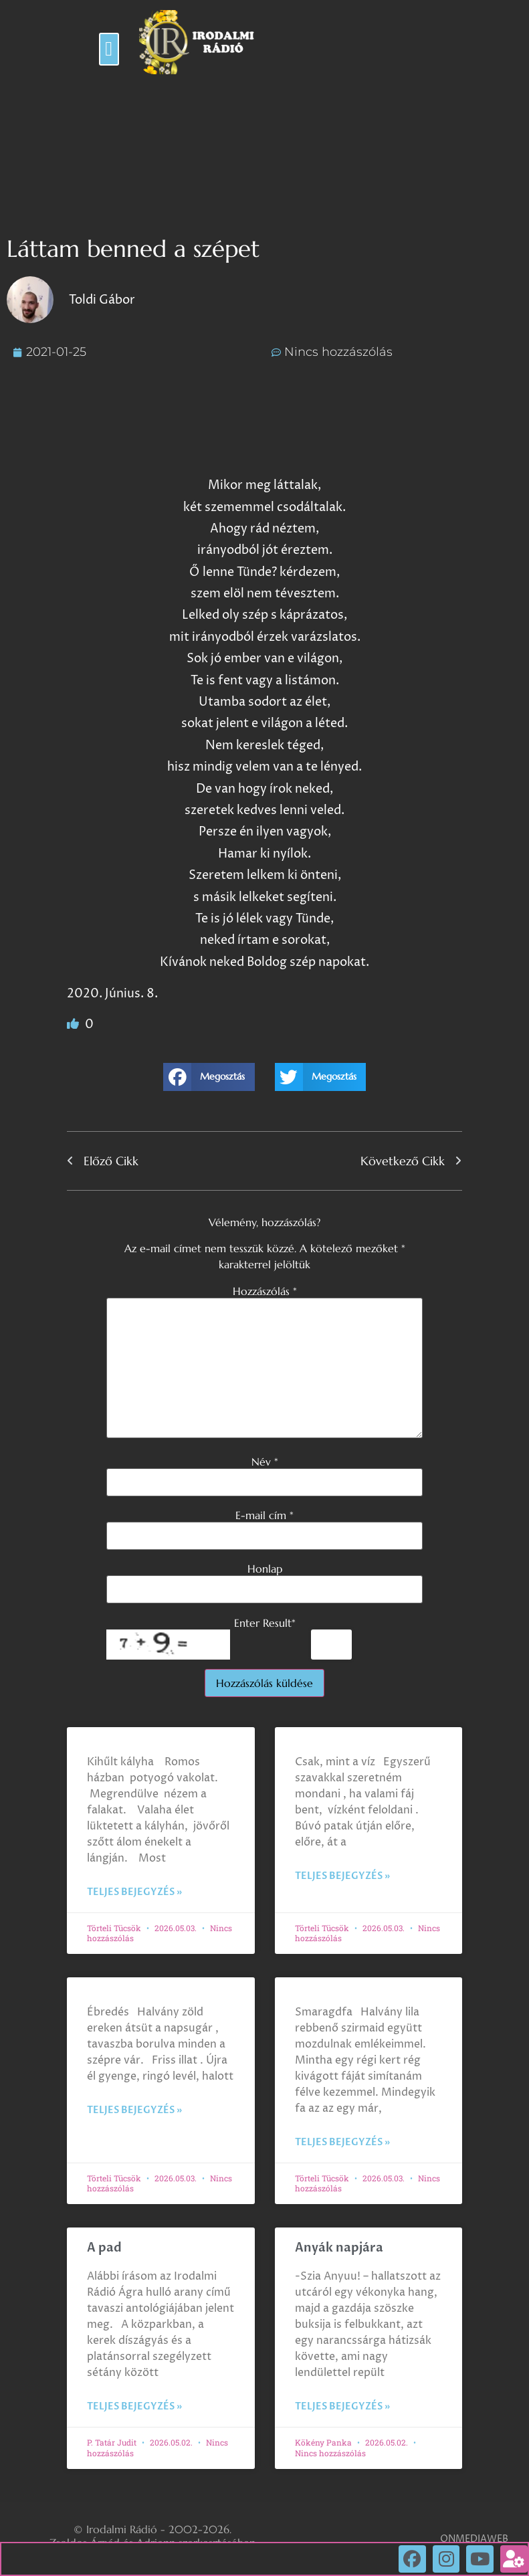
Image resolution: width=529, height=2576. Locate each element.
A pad (104, 2248)
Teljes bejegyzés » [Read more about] (134, 1892)
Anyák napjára (339, 2248)
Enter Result (265, 1622)
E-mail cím (264, 1515)
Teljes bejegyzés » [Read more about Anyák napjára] (342, 2406)
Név (264, 1461)
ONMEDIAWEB (474, 2539)
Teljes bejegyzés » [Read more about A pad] (134, 2406)
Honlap (264, 1568)
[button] (109, 49)
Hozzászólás (265, 1291)
